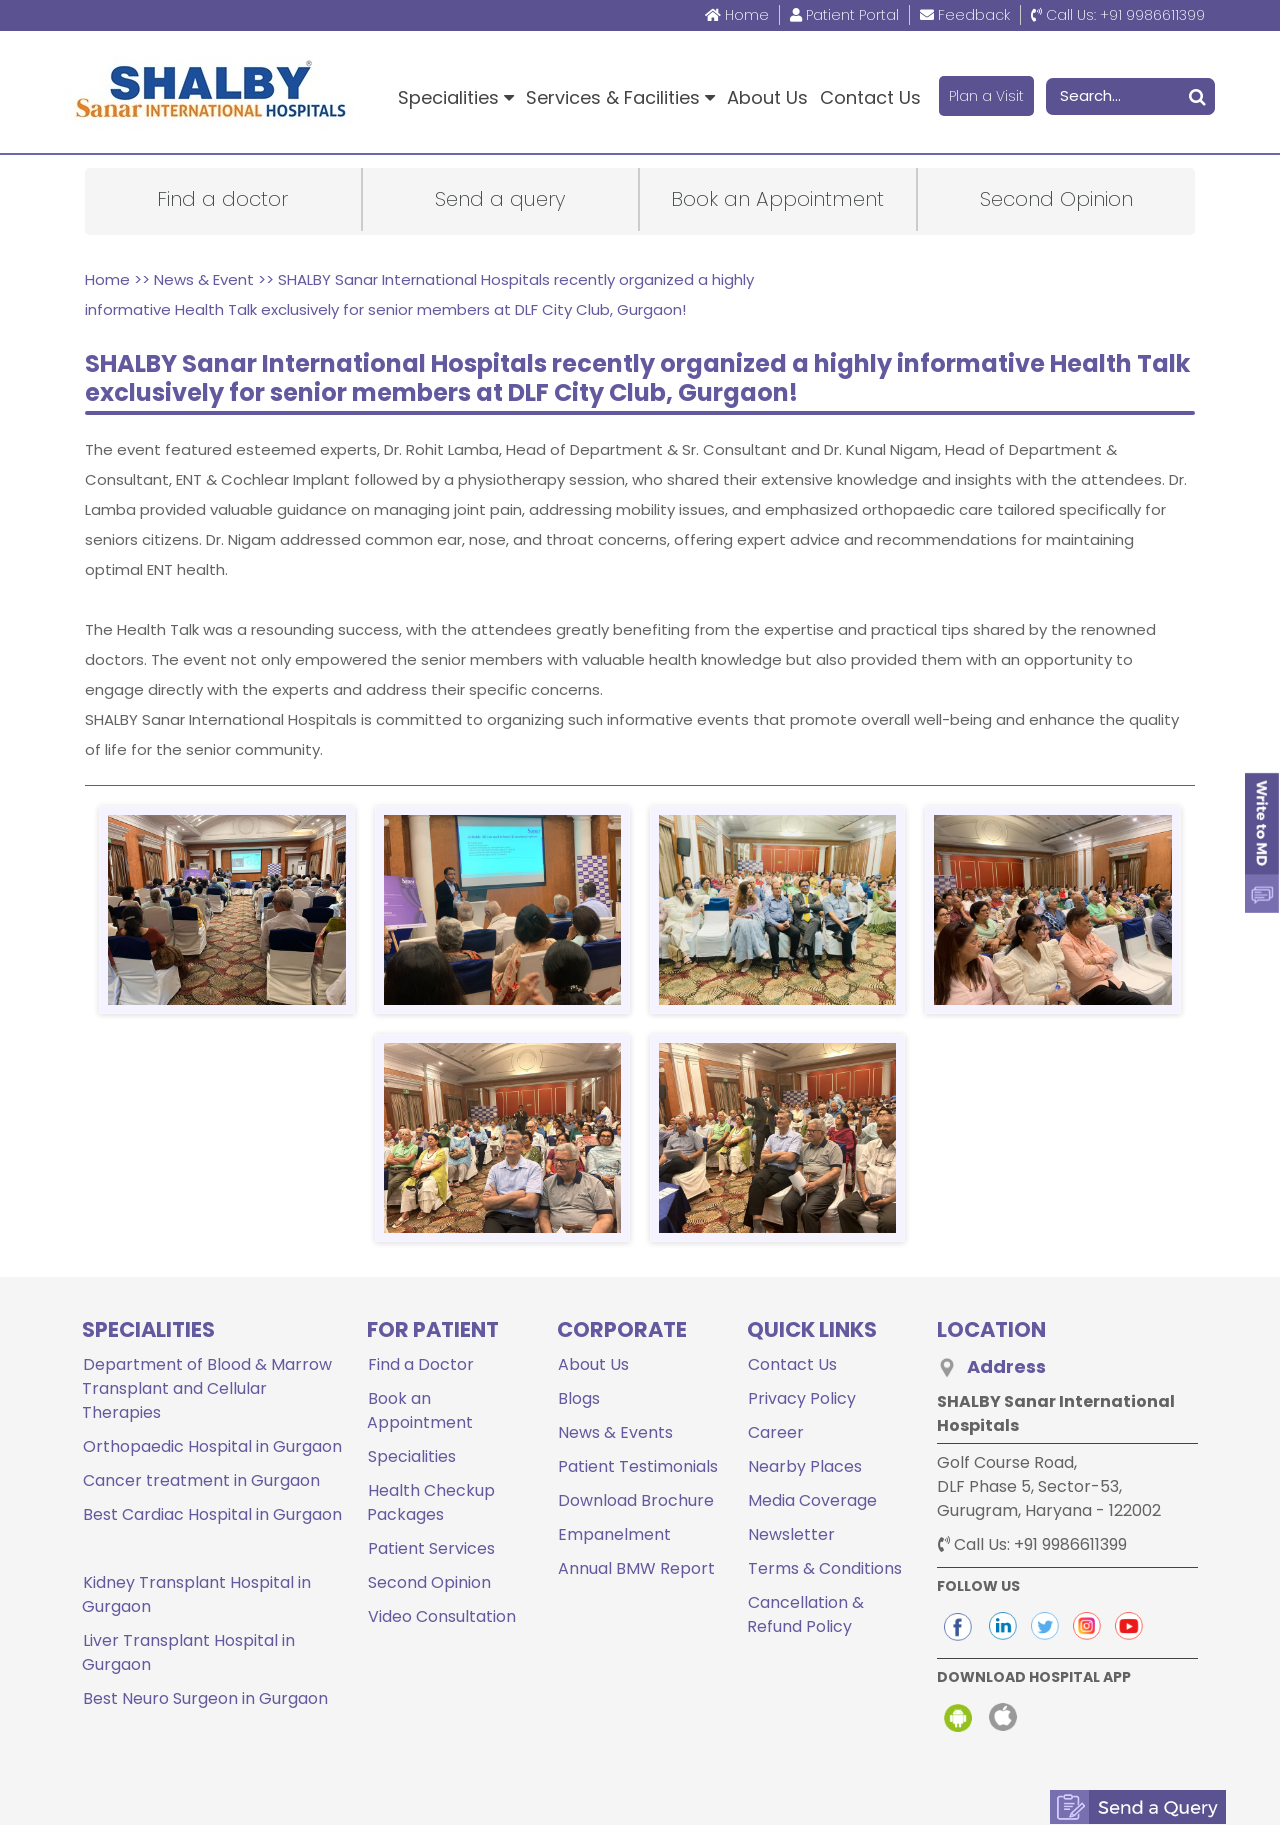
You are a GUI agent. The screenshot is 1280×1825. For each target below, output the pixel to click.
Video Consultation (441, 1616)
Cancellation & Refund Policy (805, 1614)
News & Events (614, 1432)
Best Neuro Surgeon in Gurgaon (204, 1664)
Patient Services (430, 1548)
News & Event (204, 279)
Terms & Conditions (824, 1568)
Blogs (578, 1398)
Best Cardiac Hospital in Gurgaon (211, 1514)
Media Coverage (811, 1500)
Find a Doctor (420, 1364)
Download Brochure (635, 1500)
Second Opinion (428, 1582)
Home (737, 15)
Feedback (965, 15)
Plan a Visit (986, 96)
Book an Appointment (420, 1410)
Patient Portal (844, 15)
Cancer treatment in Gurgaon (200, 1480)
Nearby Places (804, 1466)
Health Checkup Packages (430, 1502)
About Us (767, 97)
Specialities (456, 97)
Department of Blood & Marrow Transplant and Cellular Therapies (206, 1388)
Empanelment (613, 1534)
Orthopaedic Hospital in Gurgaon (211, 1446)
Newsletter (790, 1534)
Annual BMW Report (635, 1568)
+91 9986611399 (1118, 15)
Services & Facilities (620, 97)
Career (775, 1432)
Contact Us (870, 97)
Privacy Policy (801, 1398)
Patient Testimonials (637, 1466)
